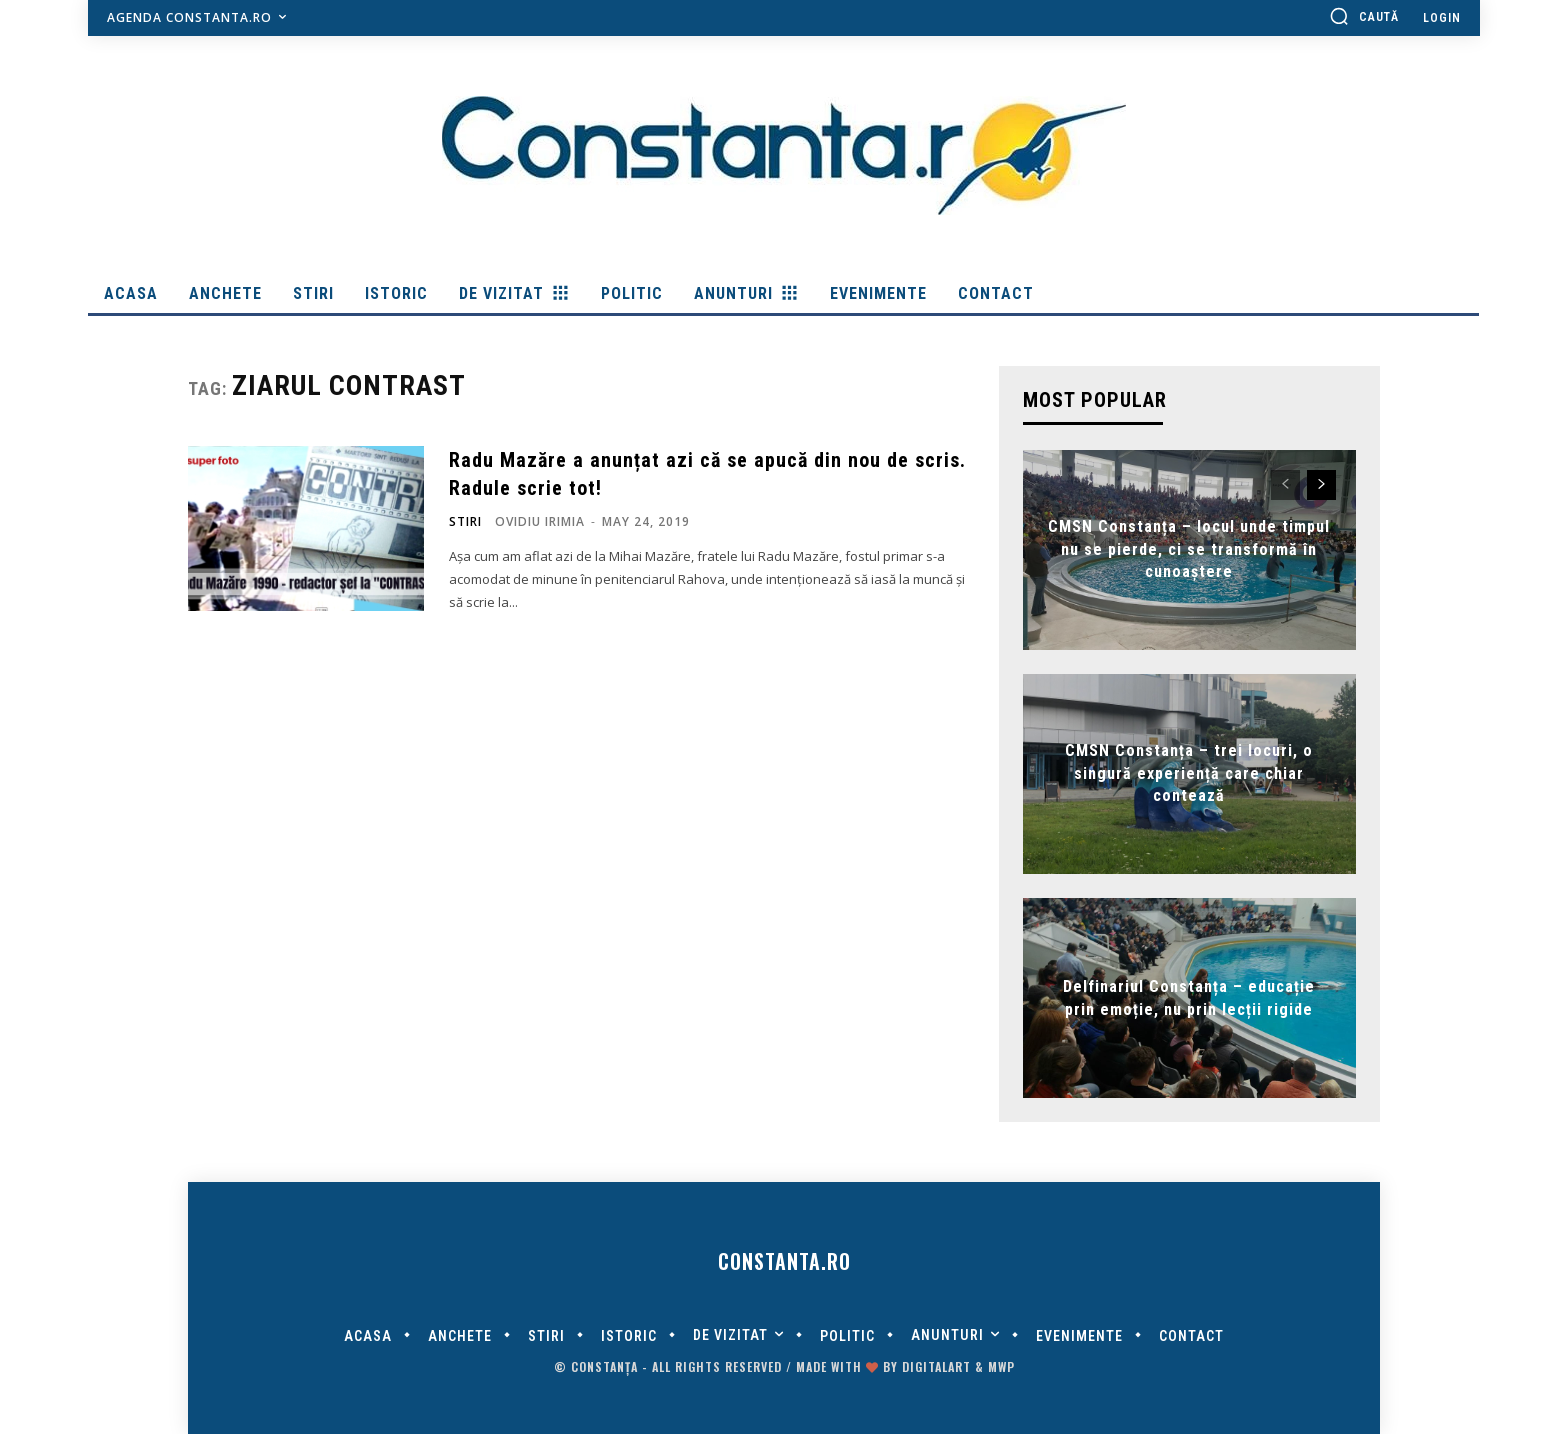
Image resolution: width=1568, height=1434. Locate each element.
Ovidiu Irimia (540, 521)
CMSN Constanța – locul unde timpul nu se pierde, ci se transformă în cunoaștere (1189, 550)
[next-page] (1321, 485)
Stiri (465, 522)
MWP (1001, 1366)
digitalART (936, 1366)
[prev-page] (1285, 485)
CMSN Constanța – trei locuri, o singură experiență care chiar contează (1189, 774)
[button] (1364, 16)
